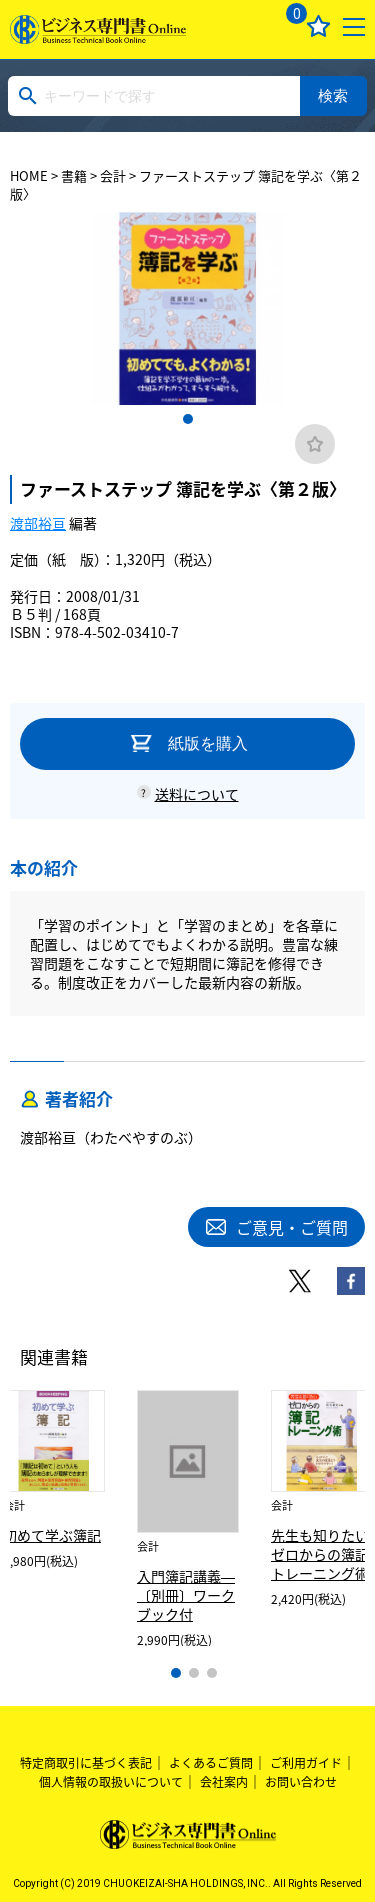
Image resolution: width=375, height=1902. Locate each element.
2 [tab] (194, 1673)
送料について (197, 794)
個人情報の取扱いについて (111, 1782)
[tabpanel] (188, 308)
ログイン (247, 26)
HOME (29, 175)
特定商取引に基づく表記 (86, 1763)
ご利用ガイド (306, 1763)
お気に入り (318, 26)
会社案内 (224, 1782)
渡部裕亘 (38, 523)
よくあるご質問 (211, 1763)
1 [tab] (188, 419)
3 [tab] (212, 1673)
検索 (333, 95)
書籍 (74, 175)
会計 (113, 175)
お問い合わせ (301, 1782)
